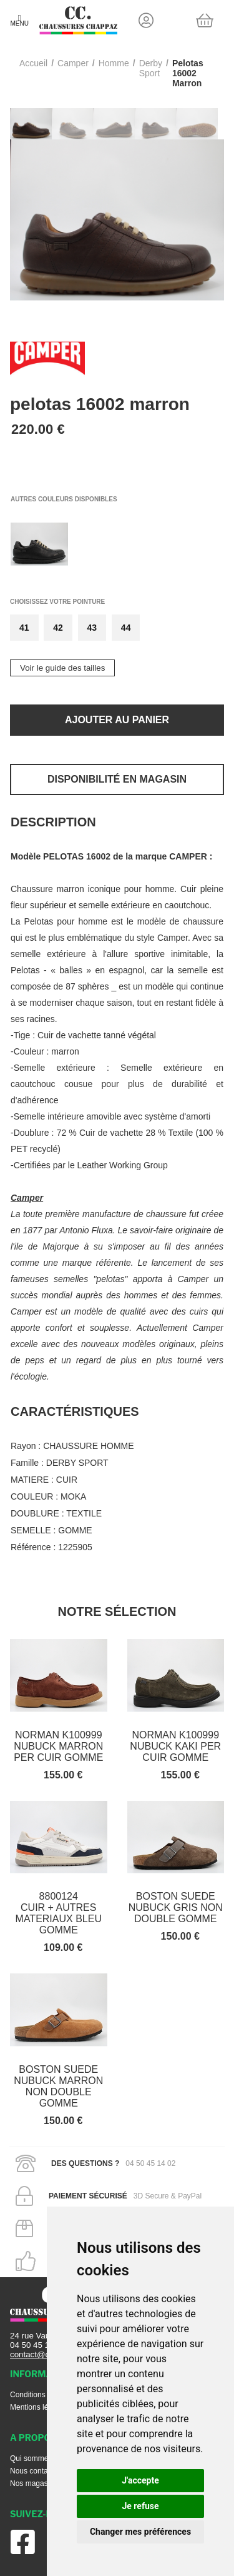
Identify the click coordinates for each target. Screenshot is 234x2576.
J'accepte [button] (140, 2480)
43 (92, 628)
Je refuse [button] (140, 2506)
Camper (73, 63)
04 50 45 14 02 (38, 2345)
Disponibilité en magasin (117, 779)
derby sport (150, 68)
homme (114, 63)
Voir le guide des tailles (62, 668)
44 (126, 628)
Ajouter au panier (117, 719)
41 (24, 628)
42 (58, 628)
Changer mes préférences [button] (140, 2532)
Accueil (33, 63)
